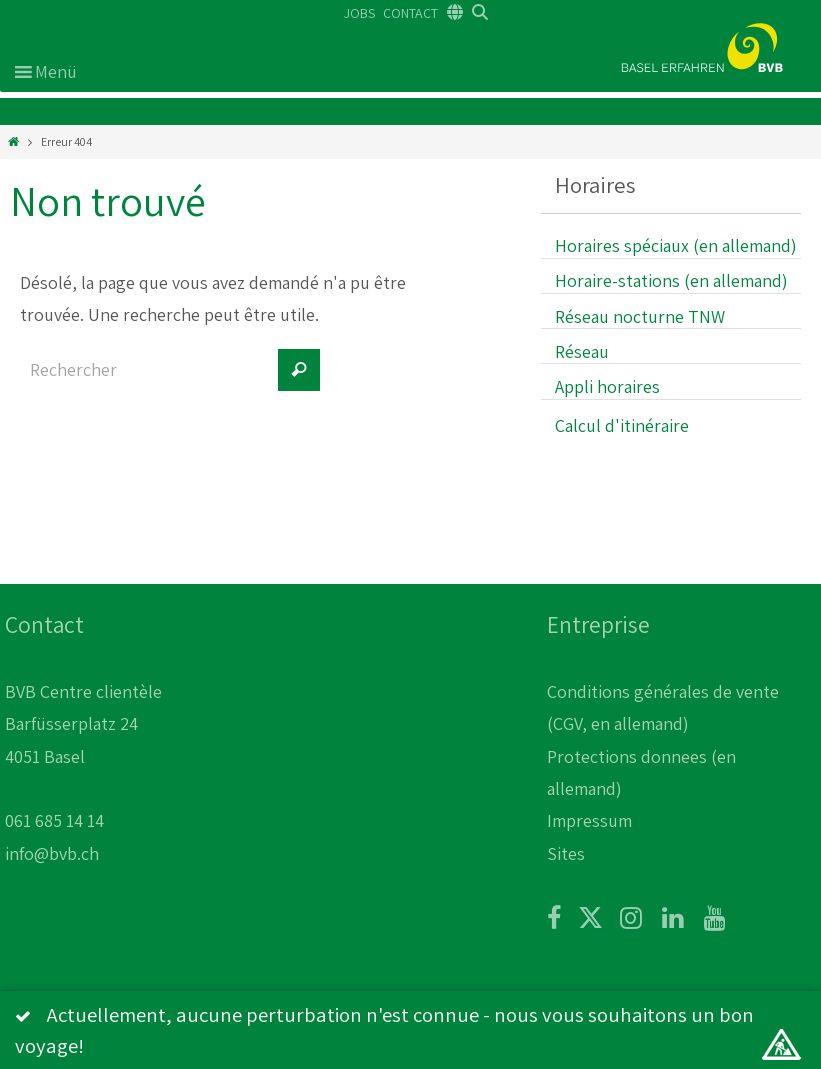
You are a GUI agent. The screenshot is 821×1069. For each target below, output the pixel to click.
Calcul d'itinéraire (622, 425)
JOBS (359, 13)
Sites (566, 853)
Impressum (589, 820)
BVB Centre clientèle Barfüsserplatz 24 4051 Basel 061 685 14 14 (83, 756)
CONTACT (410, 13)
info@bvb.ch (52, 853)
